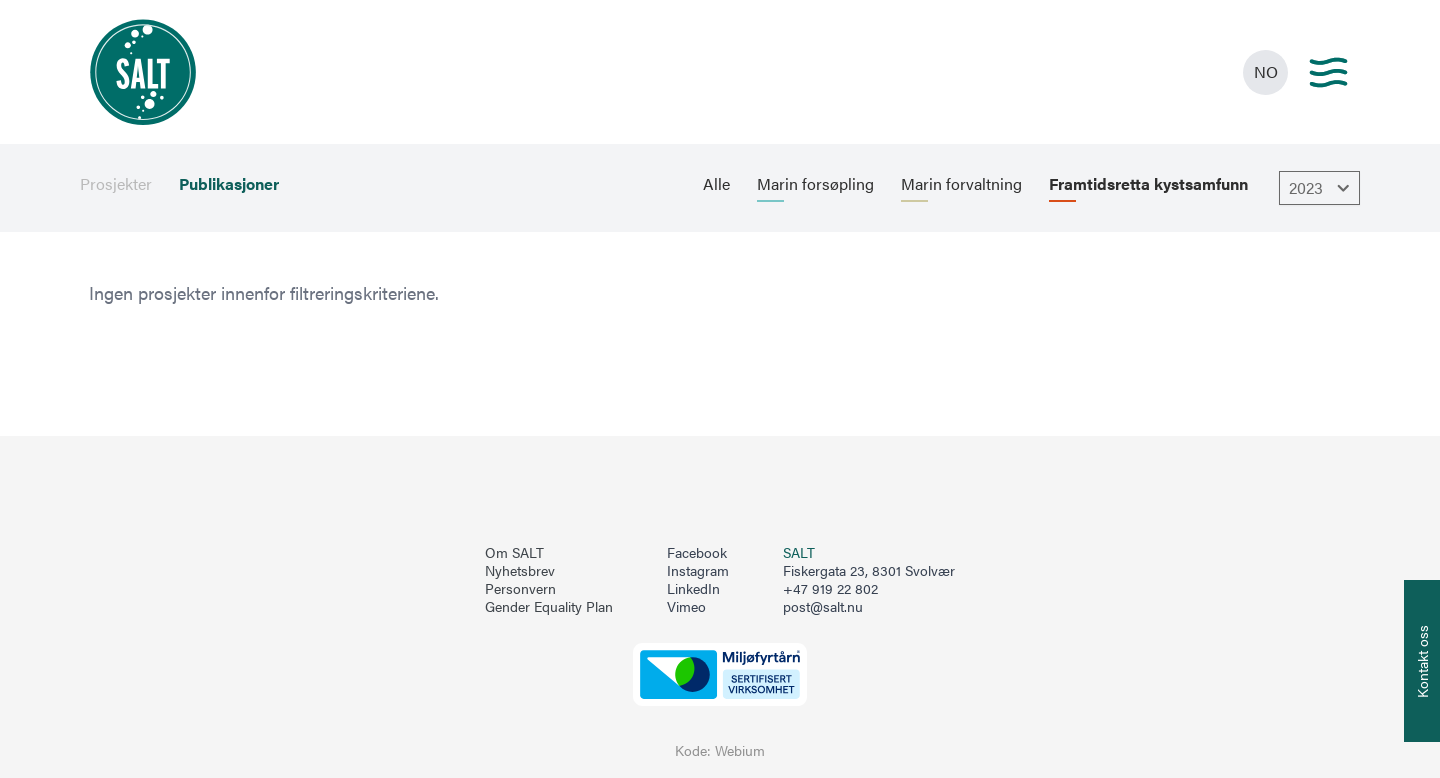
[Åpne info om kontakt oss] (1422, 661)
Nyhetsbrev (520, 571)
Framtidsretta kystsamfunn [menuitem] (1148, 184)
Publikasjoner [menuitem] (229, 184)
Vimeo (686, 607)
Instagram (698, 571)
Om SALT (514, 553)
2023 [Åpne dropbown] (1322, 188)
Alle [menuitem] (716, 184)
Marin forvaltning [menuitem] (961, 184)
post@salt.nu (823, 606)
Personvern (520, 589)
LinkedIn (693, 589)
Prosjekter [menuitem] (116, 184)
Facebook (697, 553)
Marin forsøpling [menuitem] (815, 184)
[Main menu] (1328, 72)
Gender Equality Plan (549, 607)
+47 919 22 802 (830, 588)
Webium (740, 750)
